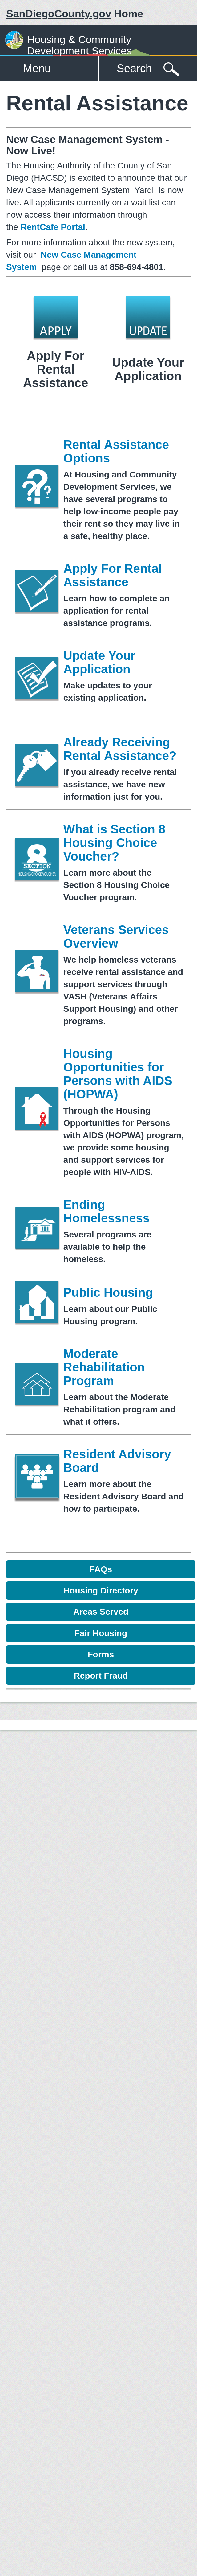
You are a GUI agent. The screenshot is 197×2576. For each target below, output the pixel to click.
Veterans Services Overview (116, 936)
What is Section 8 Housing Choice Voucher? (114, 842)
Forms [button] (101, 1654)
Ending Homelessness (106, 1211)
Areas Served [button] (100, 1611)
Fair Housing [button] (100, 1633)
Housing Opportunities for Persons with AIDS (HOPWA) (117, 1074)
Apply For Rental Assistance (112, 575)
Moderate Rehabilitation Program (104, 1367)
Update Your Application (99, 662)
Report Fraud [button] (101, 1675)
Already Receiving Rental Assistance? (120, 748)
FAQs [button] (101, 1569)
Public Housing (108, 1292)
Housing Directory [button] (100, 1590)
